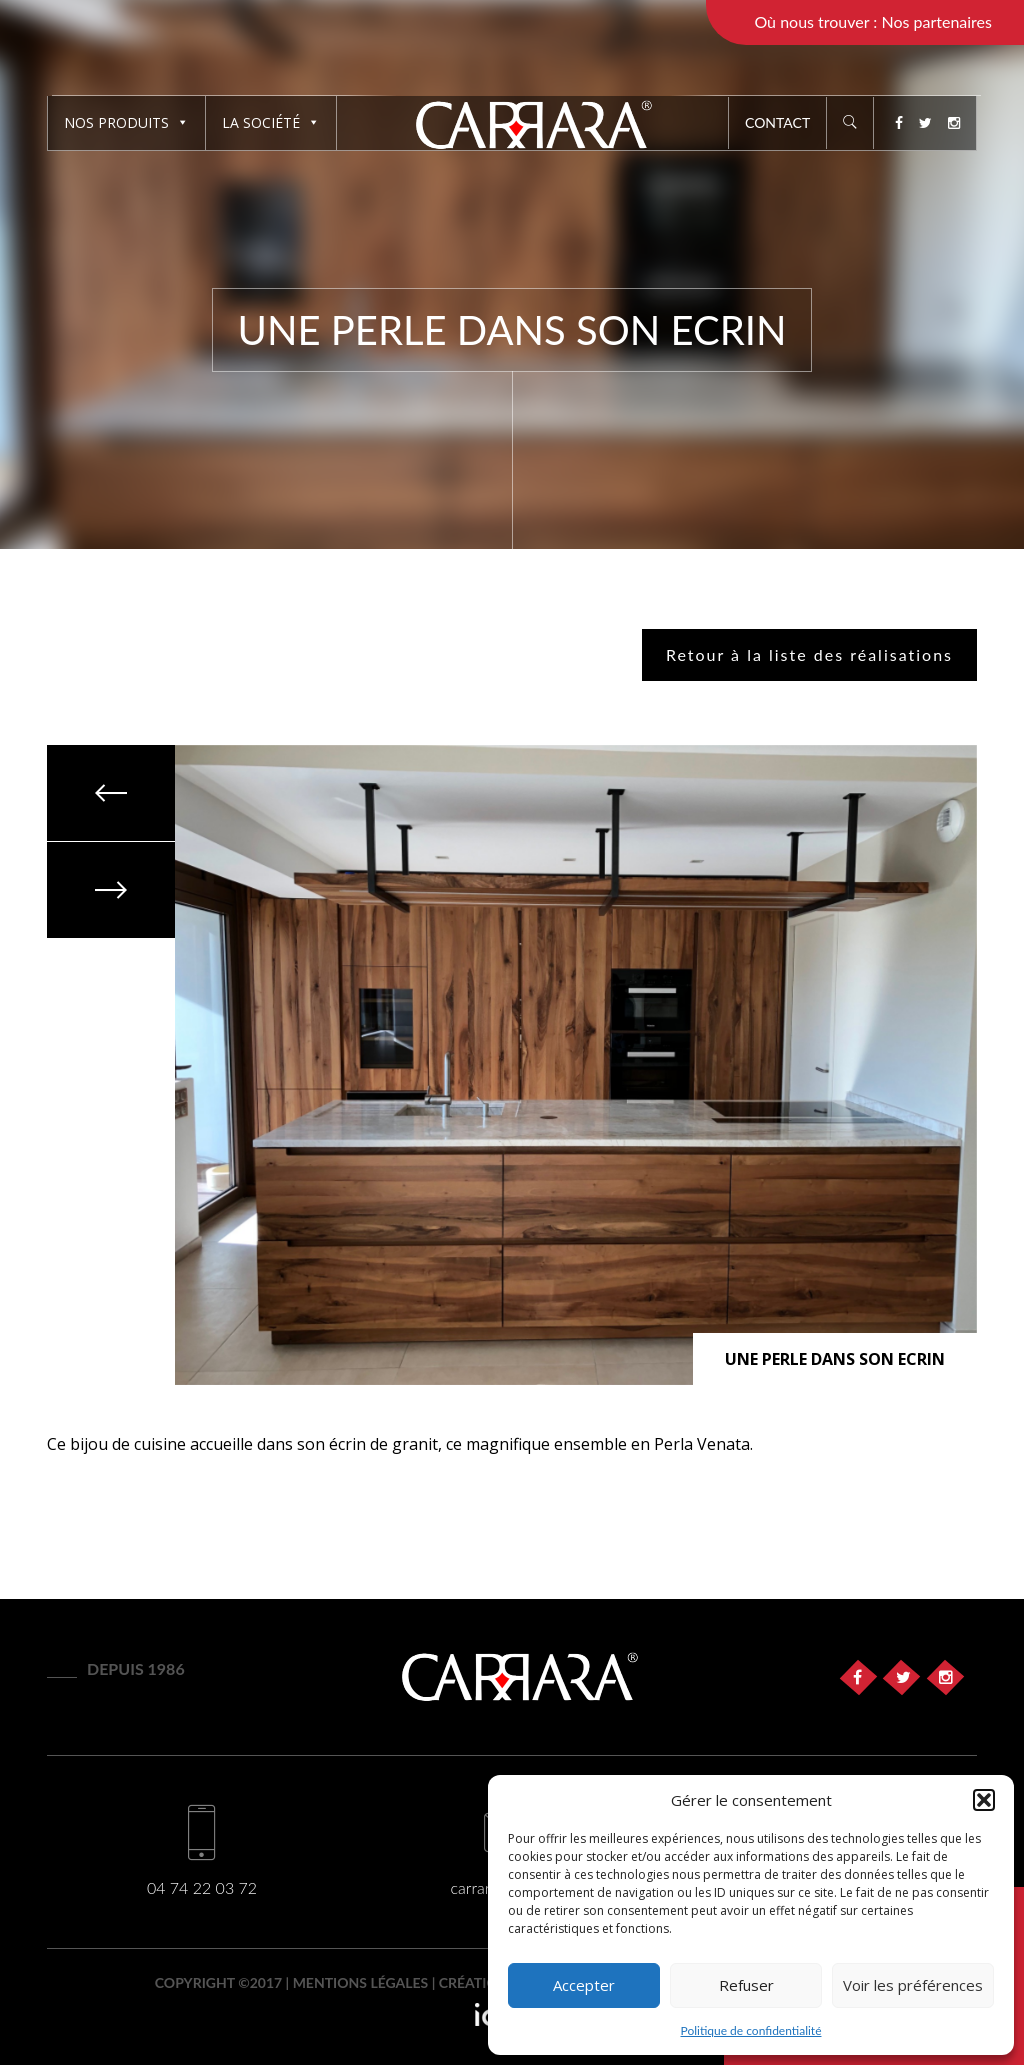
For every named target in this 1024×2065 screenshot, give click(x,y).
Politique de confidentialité (751, 2030)
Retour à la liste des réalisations (809, 654)
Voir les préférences (913, 1985)
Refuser (746, 1985)
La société (271, 122)
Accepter (584, 1985)
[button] (984, 1800)
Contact (777, 122)
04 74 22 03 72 (202, 1887)
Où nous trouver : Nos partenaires (873, 21)
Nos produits (126, 122)
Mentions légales (361, 1982)
